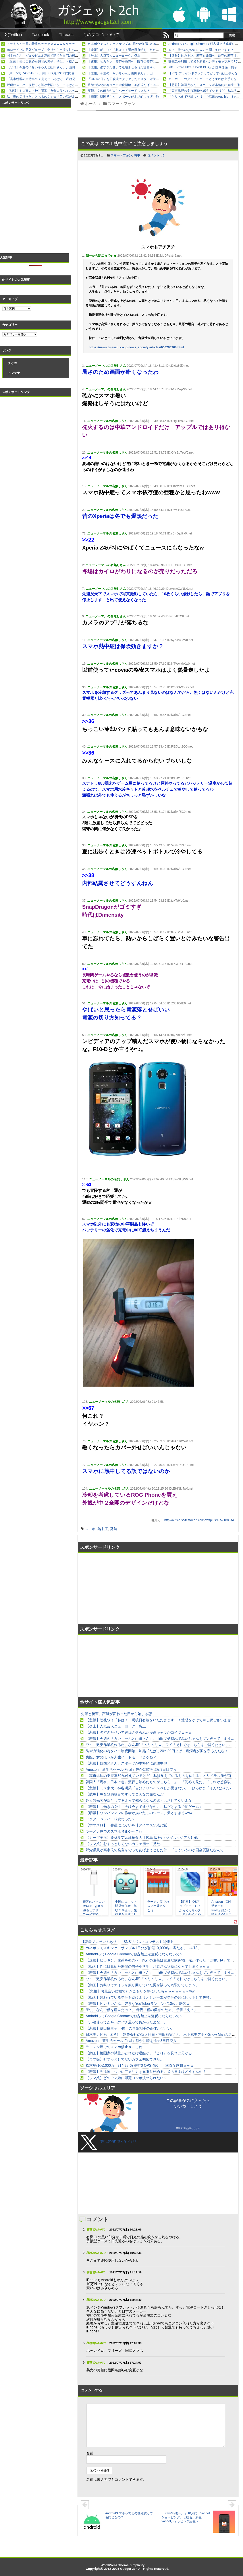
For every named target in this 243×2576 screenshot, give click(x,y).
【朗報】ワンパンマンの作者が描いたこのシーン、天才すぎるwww (139, 1813)
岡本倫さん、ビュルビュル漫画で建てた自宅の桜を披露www (49, 55)
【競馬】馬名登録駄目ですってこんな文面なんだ (125, 1794)
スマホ (90, 1529)
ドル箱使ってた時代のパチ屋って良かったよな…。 (126, 2022)
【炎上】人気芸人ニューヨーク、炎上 (114, 55)
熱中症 (102, 1529)
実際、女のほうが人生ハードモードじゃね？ (119, 90)
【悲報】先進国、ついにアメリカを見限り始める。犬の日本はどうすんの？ (146, 2072)
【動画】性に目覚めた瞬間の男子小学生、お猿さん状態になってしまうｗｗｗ (61, 61)
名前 (89, 2453)
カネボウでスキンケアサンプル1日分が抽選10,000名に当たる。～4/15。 (138, 44)
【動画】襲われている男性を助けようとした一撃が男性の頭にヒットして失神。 (149, 1997)
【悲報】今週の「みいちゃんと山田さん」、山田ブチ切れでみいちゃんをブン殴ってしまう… (72, 67)
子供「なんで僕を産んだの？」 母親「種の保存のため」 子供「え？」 (141, 2010)
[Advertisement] (118, 1589)
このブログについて (101, 34)
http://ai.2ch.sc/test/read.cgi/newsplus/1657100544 (199, 1520)
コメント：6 (155, 155)
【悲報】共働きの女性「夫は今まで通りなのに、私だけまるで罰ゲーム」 (144, 1807)
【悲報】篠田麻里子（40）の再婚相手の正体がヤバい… (130, 2028)
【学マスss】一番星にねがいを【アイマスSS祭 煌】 (127, 1825)
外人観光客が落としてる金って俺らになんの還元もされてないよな (139, 1800)
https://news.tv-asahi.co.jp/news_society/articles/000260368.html (136, 347)
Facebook (40, 34)
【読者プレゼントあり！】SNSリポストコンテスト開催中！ (129, 1942)
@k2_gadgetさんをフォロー (119, 2141)
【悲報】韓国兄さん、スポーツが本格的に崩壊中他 (123, 96)
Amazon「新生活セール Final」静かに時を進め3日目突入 (131, 1769)
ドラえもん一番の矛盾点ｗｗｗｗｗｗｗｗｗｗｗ (41, 44)
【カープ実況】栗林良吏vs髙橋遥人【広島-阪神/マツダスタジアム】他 (142, 1837)
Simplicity (137, 2565)
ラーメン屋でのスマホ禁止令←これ (114, 1831)
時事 (137, 155)
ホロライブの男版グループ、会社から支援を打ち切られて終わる (52, 50)
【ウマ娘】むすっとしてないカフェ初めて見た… (125, 1844)
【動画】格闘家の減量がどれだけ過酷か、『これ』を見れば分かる (139, 2053)
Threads (66, 34)
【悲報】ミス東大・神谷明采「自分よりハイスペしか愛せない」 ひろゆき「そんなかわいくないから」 (79, 90)
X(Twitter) (13, 34)
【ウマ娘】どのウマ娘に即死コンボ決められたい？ (126, 2078)
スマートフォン (121, 155)
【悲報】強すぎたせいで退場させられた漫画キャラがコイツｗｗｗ (134, 67)
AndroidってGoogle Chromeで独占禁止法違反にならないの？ (134, 1954)
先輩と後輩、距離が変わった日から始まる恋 (116, 1714)
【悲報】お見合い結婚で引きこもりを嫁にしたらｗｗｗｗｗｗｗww (140, 1991)
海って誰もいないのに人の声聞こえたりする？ (200, 50)
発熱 (113, 1529)
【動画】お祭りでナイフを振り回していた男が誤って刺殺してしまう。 (142, 1985)
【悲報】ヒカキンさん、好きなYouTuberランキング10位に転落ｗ (138, 2003)
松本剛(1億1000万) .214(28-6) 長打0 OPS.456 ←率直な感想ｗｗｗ (140, 2065)
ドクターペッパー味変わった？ (110, 1819)
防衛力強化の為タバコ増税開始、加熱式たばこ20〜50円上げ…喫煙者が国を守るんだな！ (150, 85)
